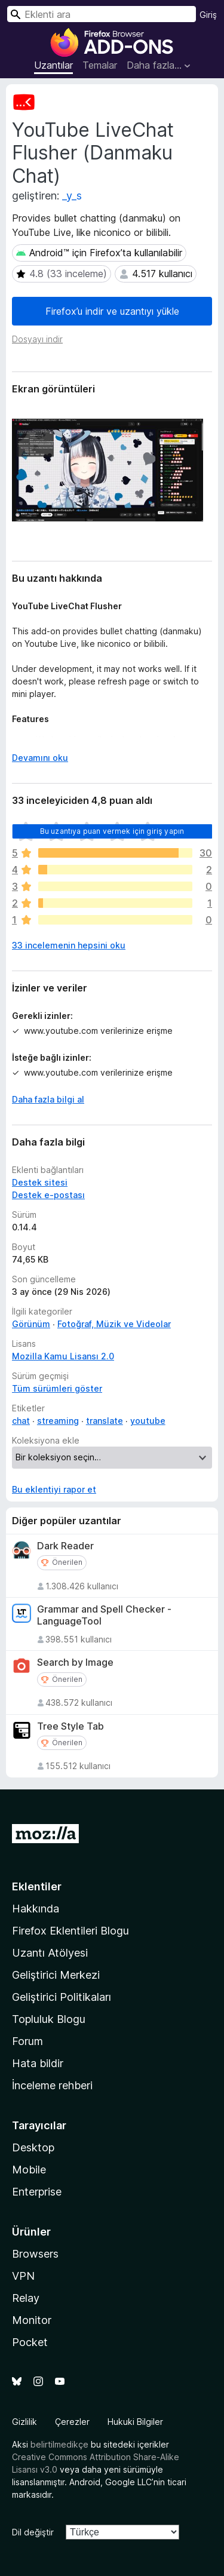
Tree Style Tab (70, 1726)
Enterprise (37, 2191)
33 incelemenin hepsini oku (68, 945)
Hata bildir (37, 2063)
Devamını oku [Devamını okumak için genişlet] (40, 758)
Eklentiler (37, 1886)
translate (104, 1421)
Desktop (33, 2147)
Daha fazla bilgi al (48, 1099)
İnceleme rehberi (52, 2085)
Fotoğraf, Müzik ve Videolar (114, 1324)
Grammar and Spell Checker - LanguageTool (104, 1615)
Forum (27, 2041)
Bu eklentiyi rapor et (54, 1489)
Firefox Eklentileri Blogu (70, 1930)
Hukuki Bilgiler (135, 2422)
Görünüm (31, 1324)
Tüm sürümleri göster (57, 1388)
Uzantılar (53, 65)
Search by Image (75, 1662)
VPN (23, 2276)
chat (21, 1421)
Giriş (208, 15)
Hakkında (35, 1908)
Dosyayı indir (37, 339)
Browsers (35, 2254)
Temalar (99, 65)
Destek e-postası (48, 1195)
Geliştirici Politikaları (61, 1997)
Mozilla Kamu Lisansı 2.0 (63, 1356)
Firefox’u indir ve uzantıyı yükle (112, 311)
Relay (25, 2298)
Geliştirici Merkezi (56, 1975)
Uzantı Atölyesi (50, 1952)
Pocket (30, 2342)
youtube (147, 1421)
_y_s (72, 195)
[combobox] (101, 14)
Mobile (29, 2169)
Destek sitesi (39, 1182)
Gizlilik (24, 2422)
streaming (58, 1421)
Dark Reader (65, 1546)
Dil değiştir (33, 2532)
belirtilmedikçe (59, 2444)
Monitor (31, 2320)
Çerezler (72, 2422)
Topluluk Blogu (48, 2019)
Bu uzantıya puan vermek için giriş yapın (112, 831)
